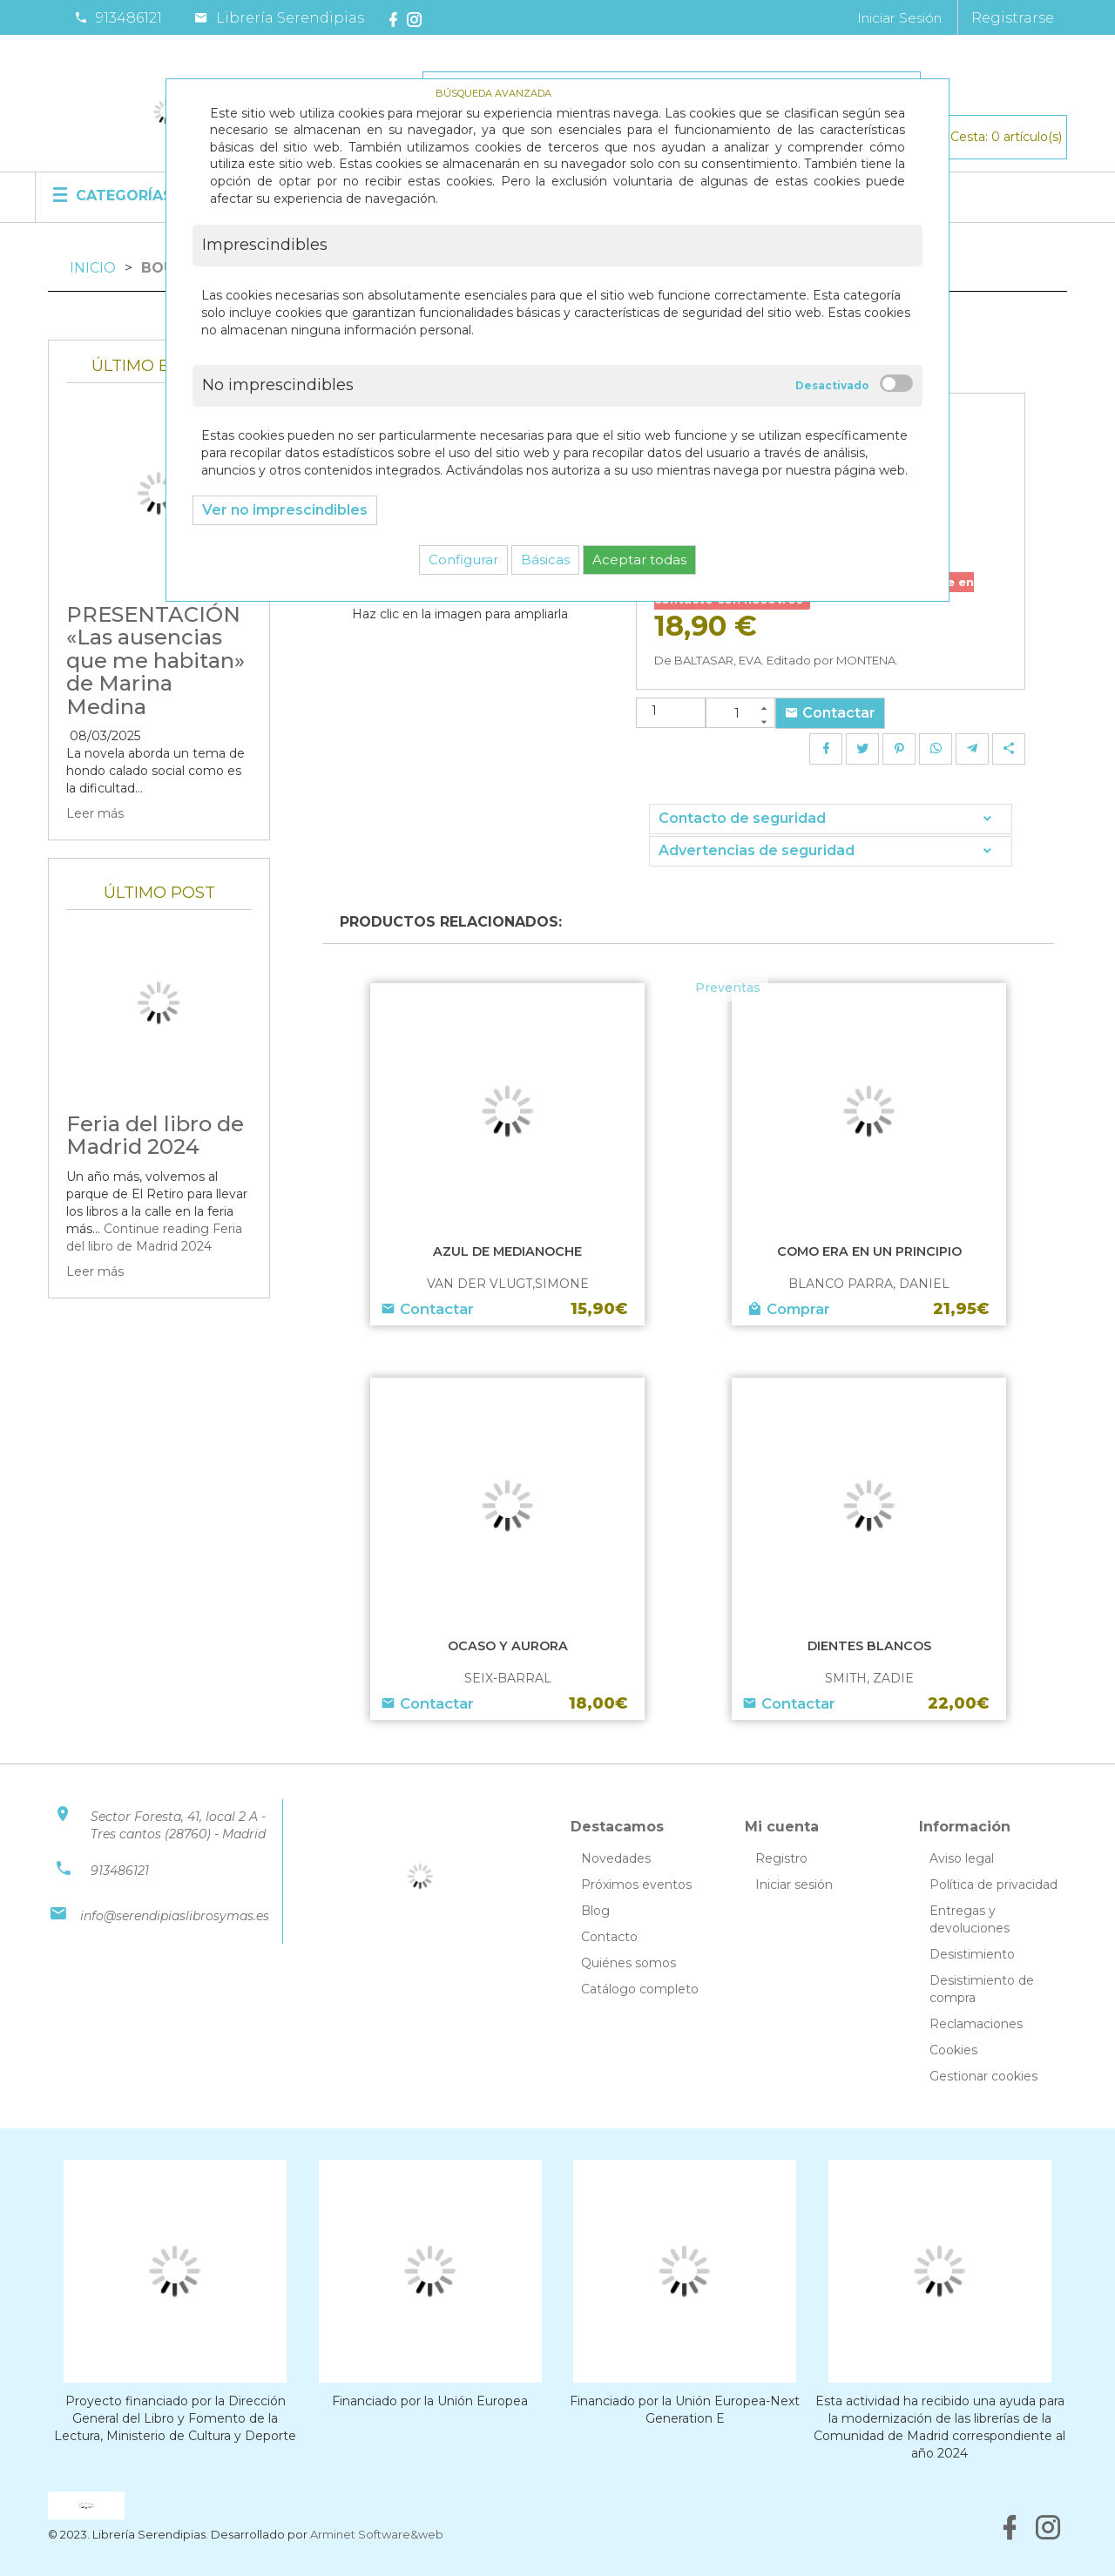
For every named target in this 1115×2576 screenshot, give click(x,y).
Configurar (463, 559)
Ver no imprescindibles (285, 510)
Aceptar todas (639, 559)
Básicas (545, 559)
